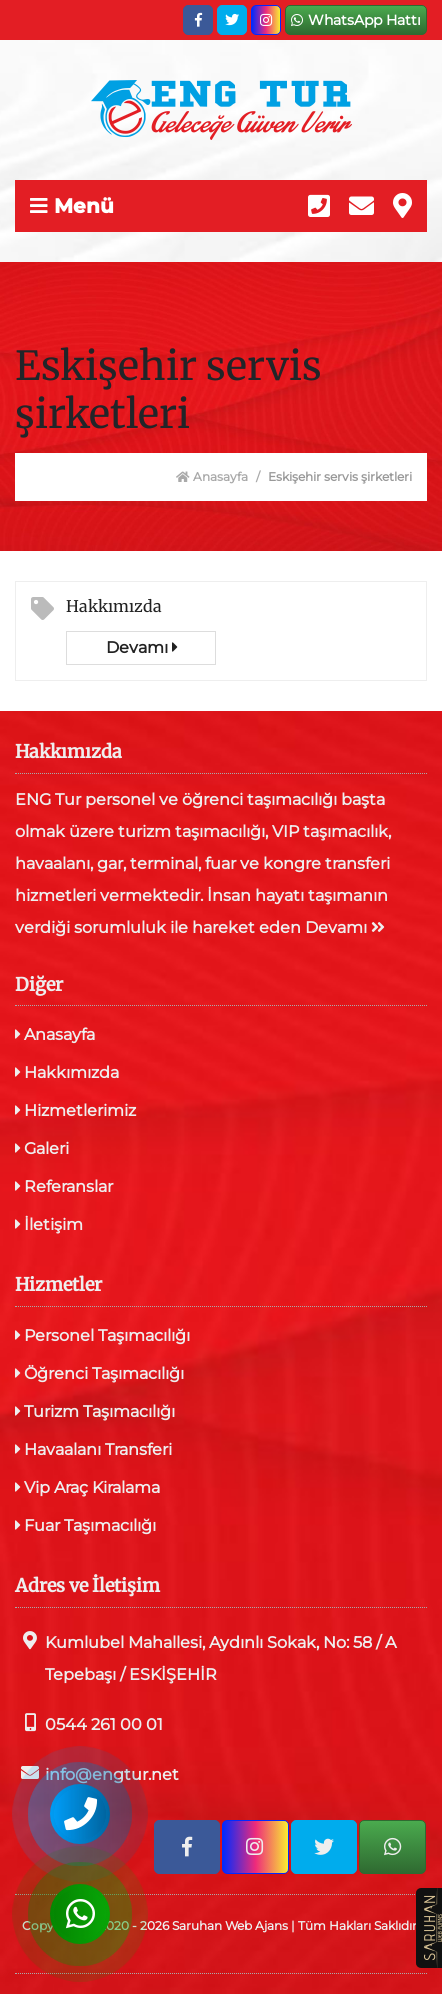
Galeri (42, 1148)
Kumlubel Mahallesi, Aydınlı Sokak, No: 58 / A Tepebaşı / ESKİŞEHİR (205, 1657)
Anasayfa (212, 476)
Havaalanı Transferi (93, 1449)
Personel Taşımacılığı (102, 1335)
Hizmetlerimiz (75, 1110)
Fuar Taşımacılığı (85, 1525)
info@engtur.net (97, 1773)
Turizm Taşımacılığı (95, 1411)
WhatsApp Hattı (356, 20)
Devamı (141, 647)
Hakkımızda (114, 606)
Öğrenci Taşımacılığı (99, 1373)
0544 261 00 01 (89, 1723)
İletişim (49, 1224)
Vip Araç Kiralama (87, 1487)
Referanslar (64, 1186)
